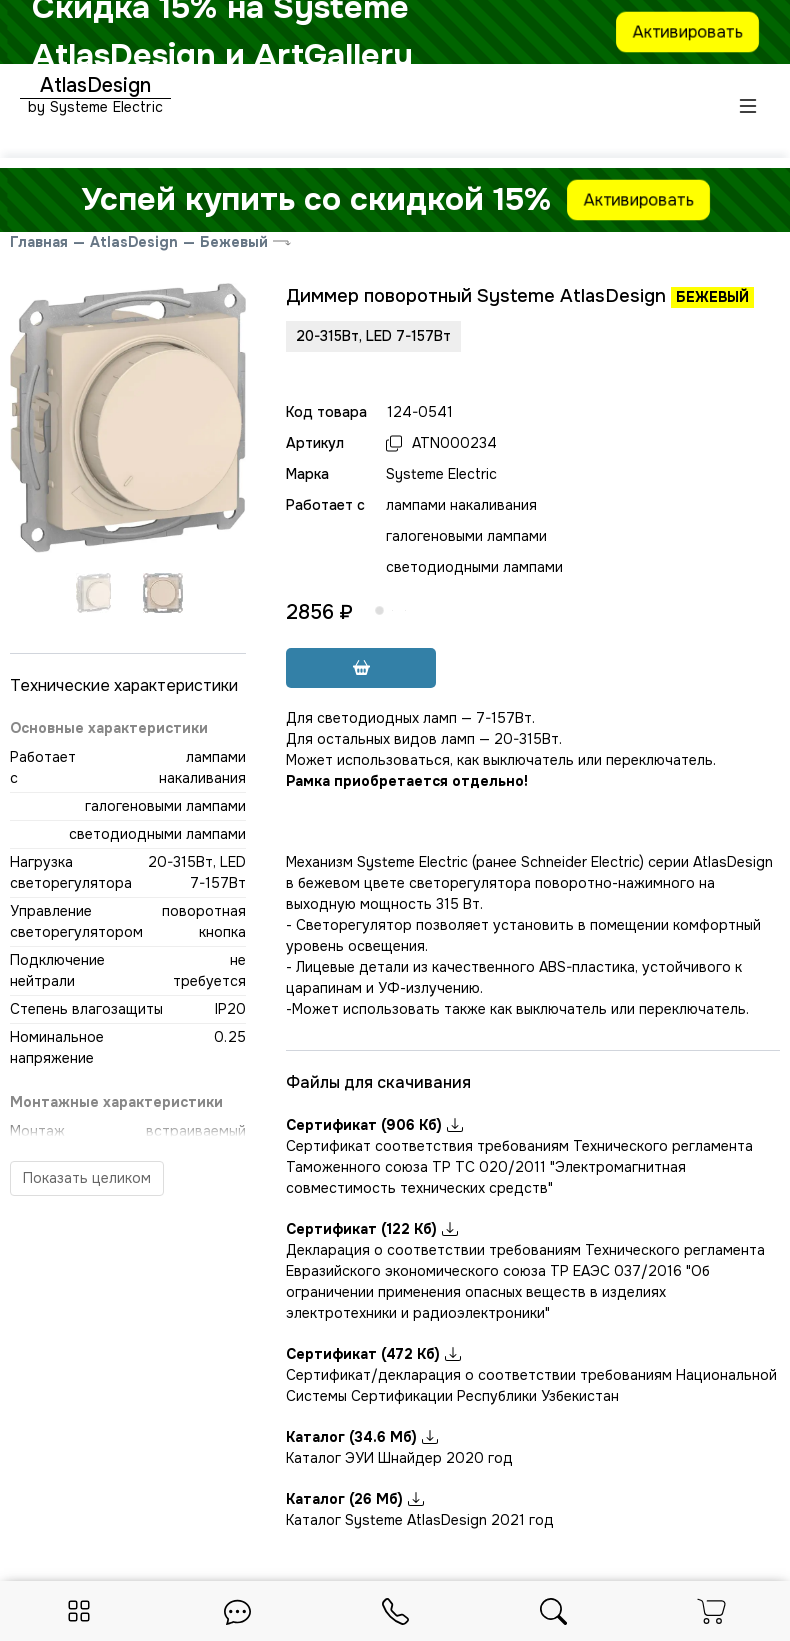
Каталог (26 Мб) (355, 1499)
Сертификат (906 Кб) (374, 1125)
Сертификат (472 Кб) (373, 1354)
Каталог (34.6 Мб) (362, 1437)
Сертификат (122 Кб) (372, 1229)
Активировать (688, 31)
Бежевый (234, 242)
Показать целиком (87, 1178)
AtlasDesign (134, 242)
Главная (39, 242)
